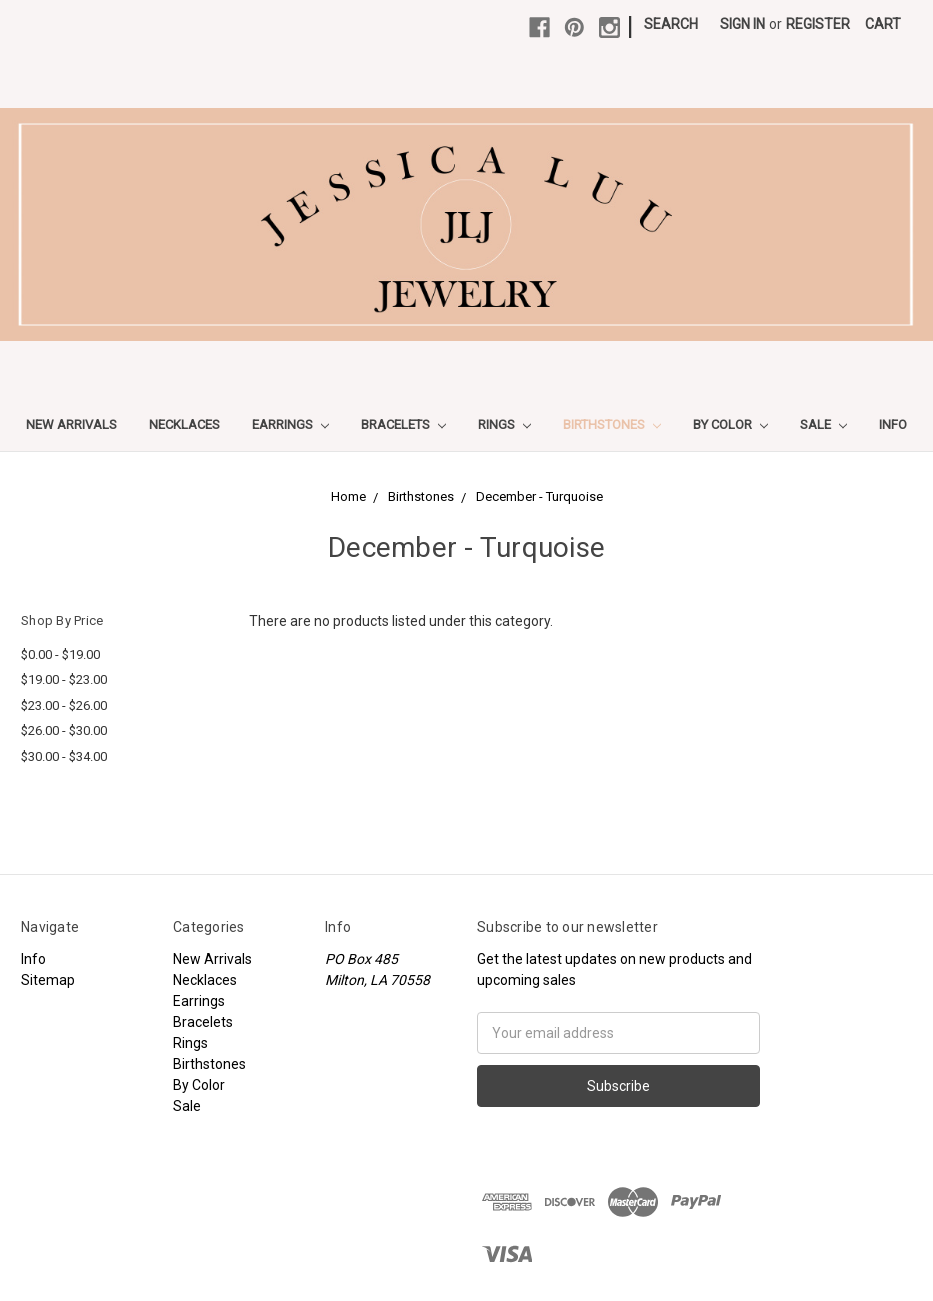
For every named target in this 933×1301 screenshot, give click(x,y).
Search (671, 24)
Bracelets (403, 424)
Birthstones (612, 424)
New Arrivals (71, 424)
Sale (823, 424)
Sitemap (48, 980)
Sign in (742, 24)
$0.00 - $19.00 (60, 654)
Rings (504, 424)
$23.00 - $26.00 (64, 705)
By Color (730, 424)
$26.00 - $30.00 (64, 730)
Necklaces (184, 424)
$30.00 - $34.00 (64, 756)
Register (818, 24)
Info (893, 424)
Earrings (290, 424)
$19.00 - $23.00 (64, 679)
